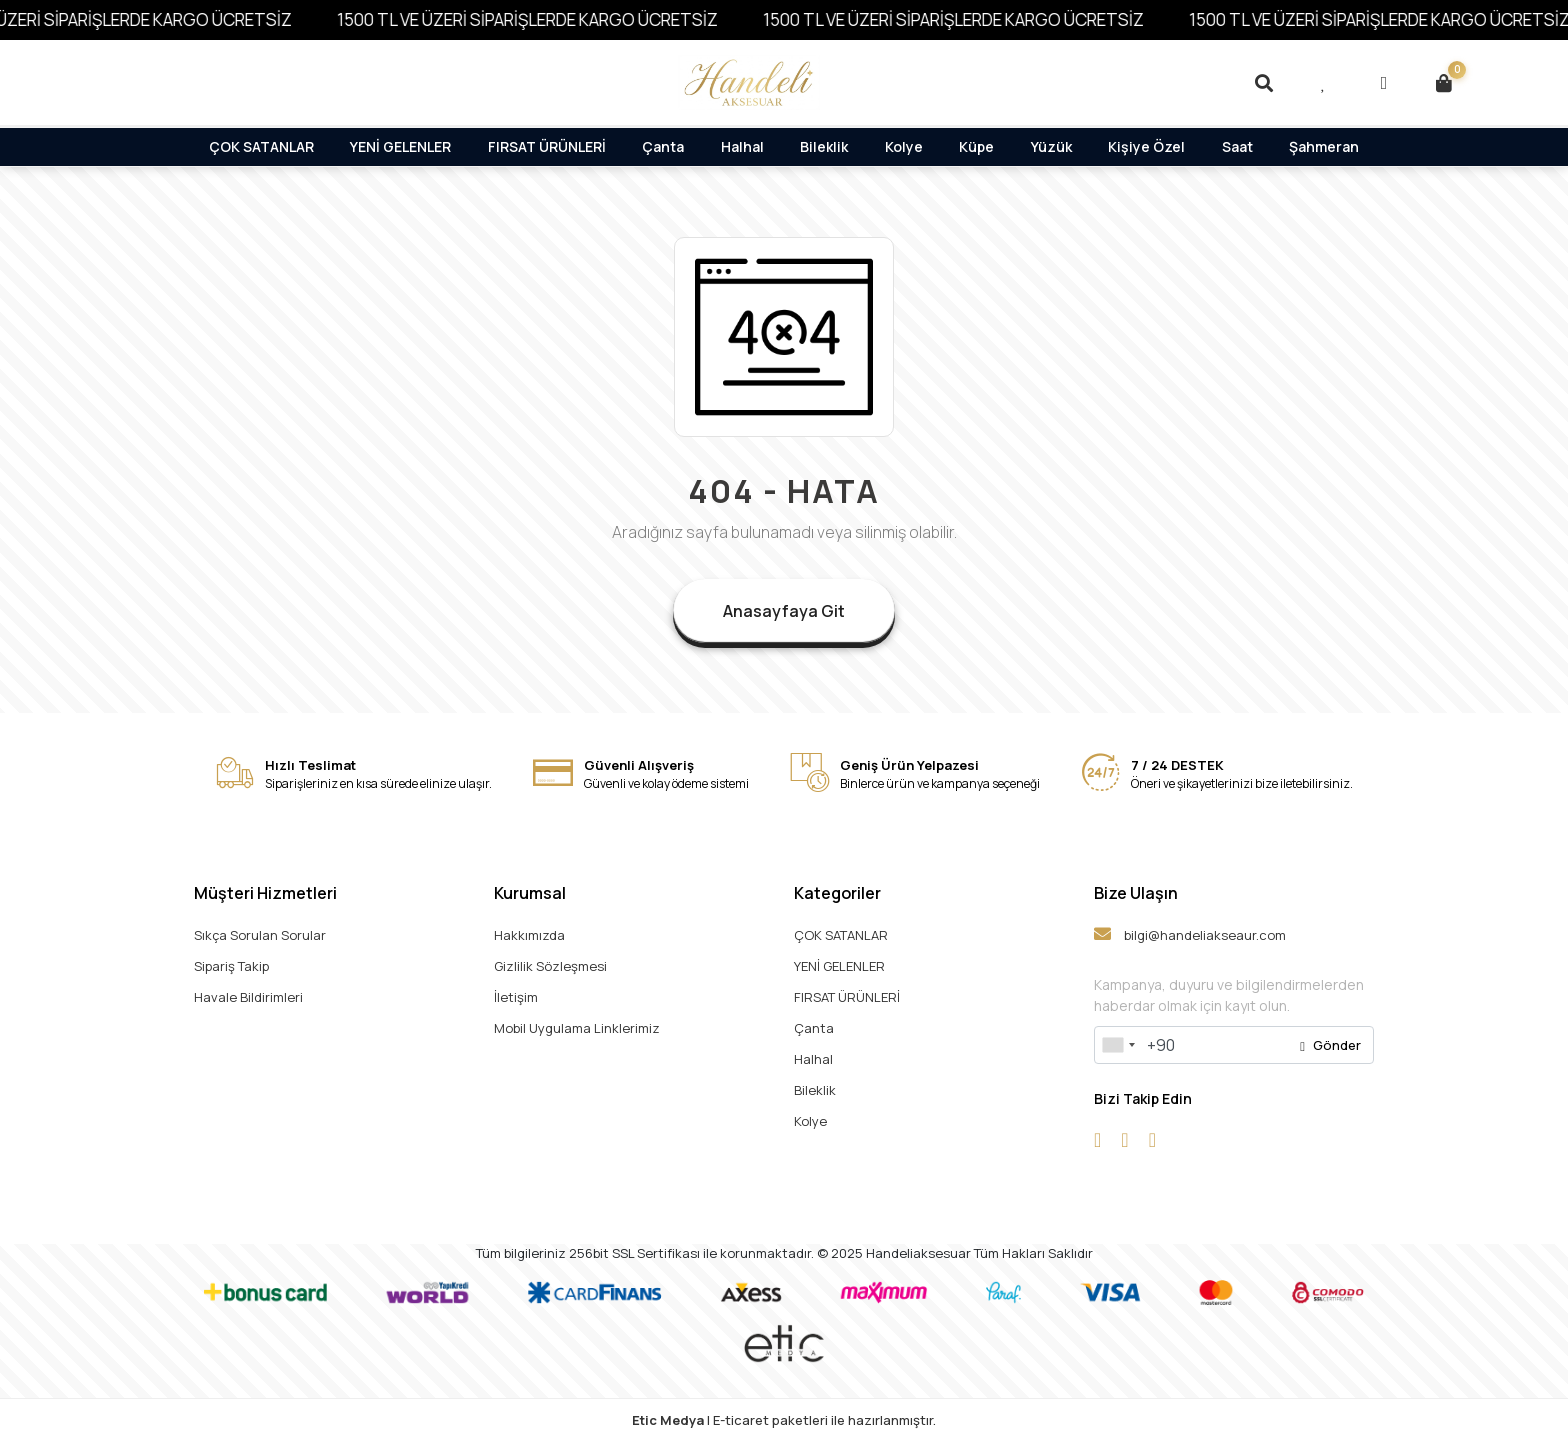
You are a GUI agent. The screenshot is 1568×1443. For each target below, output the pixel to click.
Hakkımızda (529, 935)
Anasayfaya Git (784, 611)
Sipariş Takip (231, 966)
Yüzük (1051, 146)
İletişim (516, 997)
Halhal (742, 146)
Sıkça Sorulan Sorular (260, 935)
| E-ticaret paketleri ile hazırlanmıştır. (784, 1420)
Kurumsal (530, 893)
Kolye (904, 146)
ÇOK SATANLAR (261, 146)
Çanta (663, 146)
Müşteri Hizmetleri (265, 893)
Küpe (976, 146)
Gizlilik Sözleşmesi (550, 966)
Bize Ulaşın (1136, 893)
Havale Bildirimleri (248, 997)
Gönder (1330, 1045)
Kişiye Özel (1146, 146)
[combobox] (1118, 1045)
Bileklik (824, 146)
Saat (1237, 146)
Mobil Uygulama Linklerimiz (577, 1028)
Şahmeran (1324, 146)
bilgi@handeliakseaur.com (1190, 934)
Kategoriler (837, 893)
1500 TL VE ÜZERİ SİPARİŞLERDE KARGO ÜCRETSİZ (551, 19)
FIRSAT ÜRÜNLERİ (547, 146)
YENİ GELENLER (400, 146)
